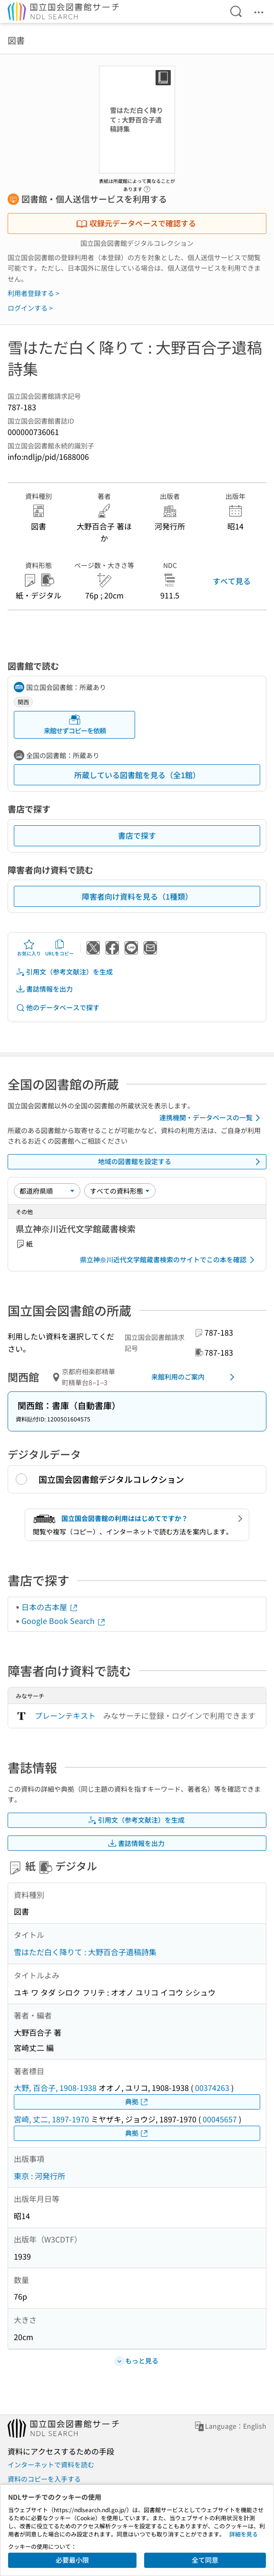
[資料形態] (120, 1190)
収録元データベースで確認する (136, 223)
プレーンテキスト (65, 1715)
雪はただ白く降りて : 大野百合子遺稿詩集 (85, 1951)
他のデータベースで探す (57, 1008)
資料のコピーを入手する (44, 2479)
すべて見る (232, 581)
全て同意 (205, 2560)
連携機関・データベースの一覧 (211, 1118)
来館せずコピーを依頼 (75, 724)
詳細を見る (243, 2534)
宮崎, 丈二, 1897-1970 (51, 2119)
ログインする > (30, 308)
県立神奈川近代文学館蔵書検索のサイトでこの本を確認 (169, 1260)
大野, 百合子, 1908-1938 (55, 2087)
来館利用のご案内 (194, 1377)
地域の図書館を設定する (181, 1161)
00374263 (212, 2087)
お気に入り (29, 948)
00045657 (220, 2119)
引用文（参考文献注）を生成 (64, 972)
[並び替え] (47, 1190)
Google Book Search (63, 1620)
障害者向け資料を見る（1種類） (137, 896)
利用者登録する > (33, 293)
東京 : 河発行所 (39, 2175)
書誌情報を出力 (44, 989)
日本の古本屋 (49, 1607)
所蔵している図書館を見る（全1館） (137, 775)
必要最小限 (72, 2560)
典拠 (137, 2102)
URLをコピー (59, 948)
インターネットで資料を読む (51, 2464)
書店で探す (137, 835)
